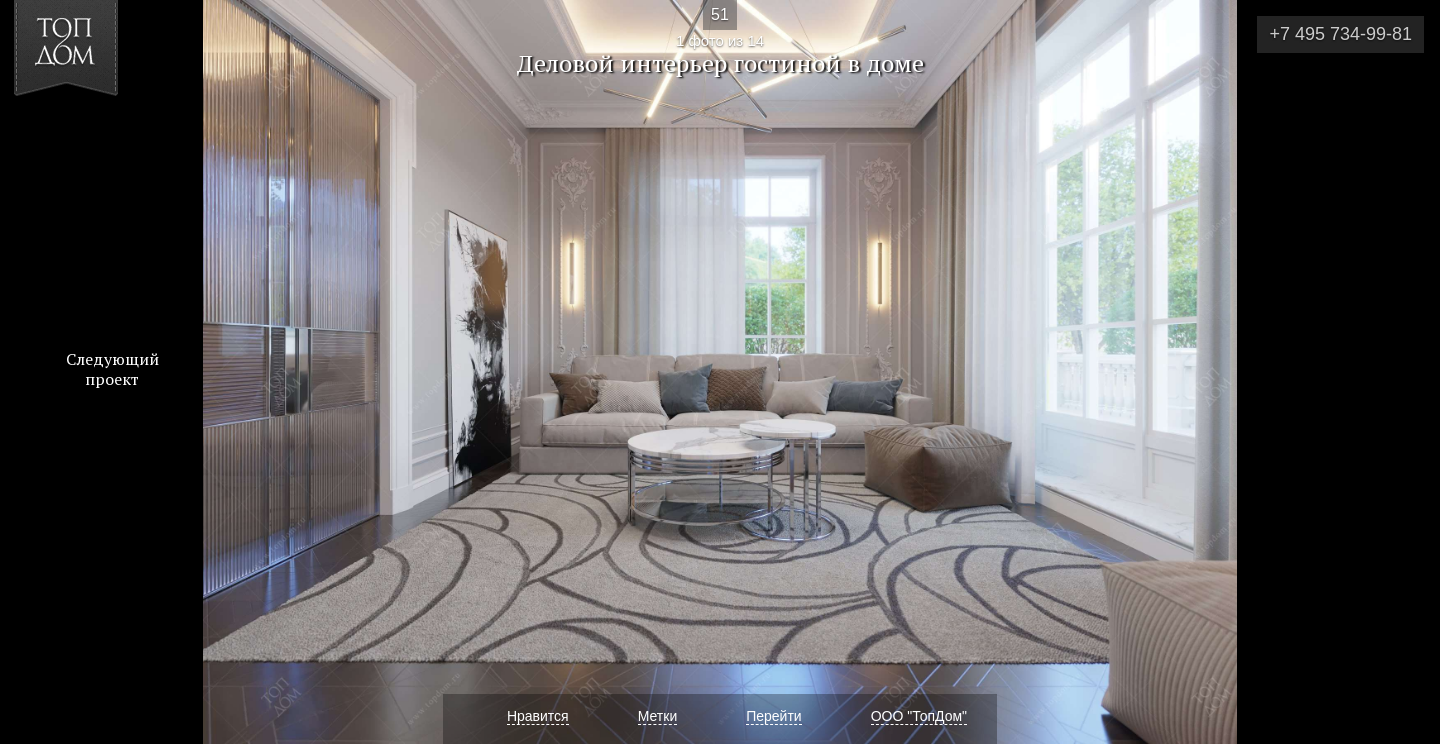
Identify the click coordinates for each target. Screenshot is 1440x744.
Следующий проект (112, 369)
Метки (658, 716)
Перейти (773, 716)
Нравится (538, 716)
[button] (88, 131)
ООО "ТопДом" (919, 716)
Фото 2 (1401, 372)
